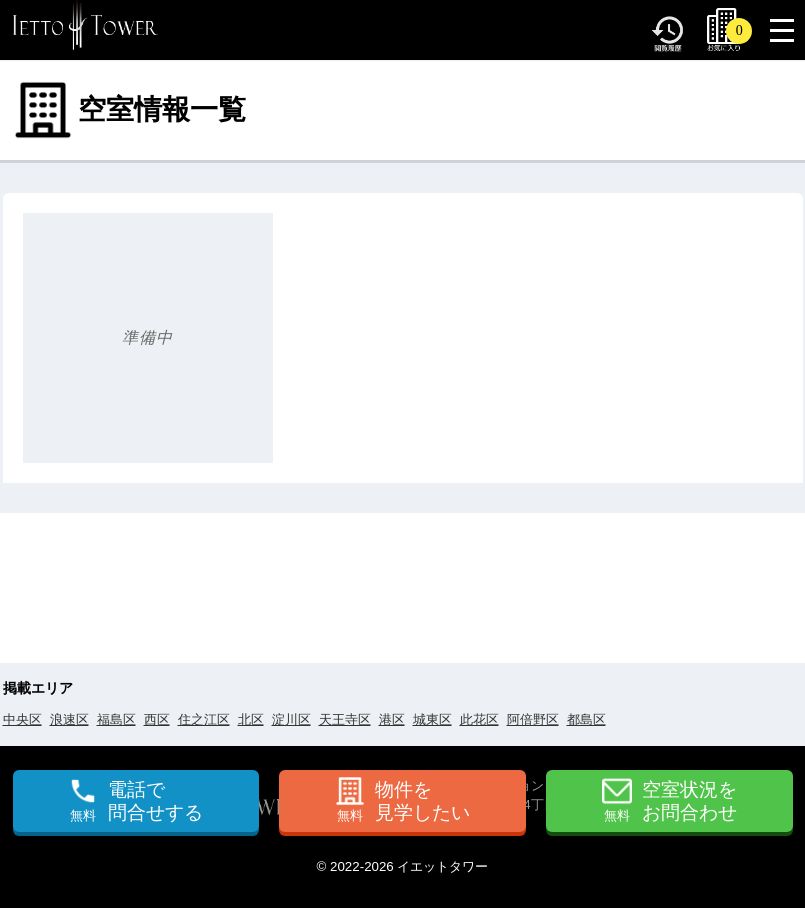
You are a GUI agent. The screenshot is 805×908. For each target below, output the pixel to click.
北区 (251, 719)
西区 (157, 719)
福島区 (116, 719)
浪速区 (69, 719)
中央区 (22, 719)
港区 (392, 719)
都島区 (586, 719)
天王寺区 (345, 719)
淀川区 (291, 719)
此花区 (479, 719)
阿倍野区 (533, 719)
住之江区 (204, 719)
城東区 (432, 719)
